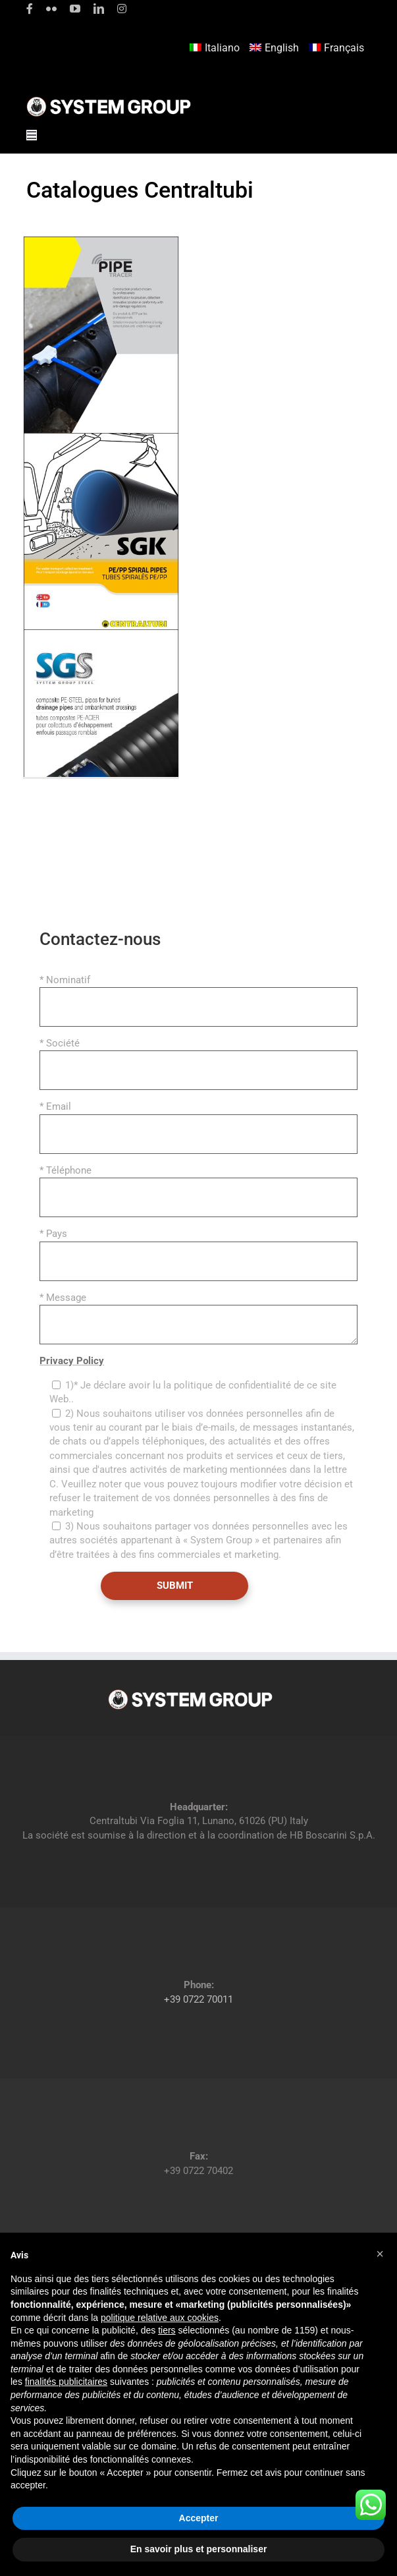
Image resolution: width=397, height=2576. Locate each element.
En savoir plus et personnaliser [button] (198, 2549)
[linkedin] (98, 8)
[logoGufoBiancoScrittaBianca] (108, 100)
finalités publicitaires (66, 2381)
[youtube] (75, 8)
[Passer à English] (275, 48)
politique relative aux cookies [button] (160, 2317)
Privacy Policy (72, 1361)
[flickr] (51, 8)
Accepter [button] (199, 2518)
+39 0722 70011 (198, 1999)
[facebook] (29, 8)
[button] (379, 2253)
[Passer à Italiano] (216, 48)
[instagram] (121, 8)
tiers (166, 2330)
